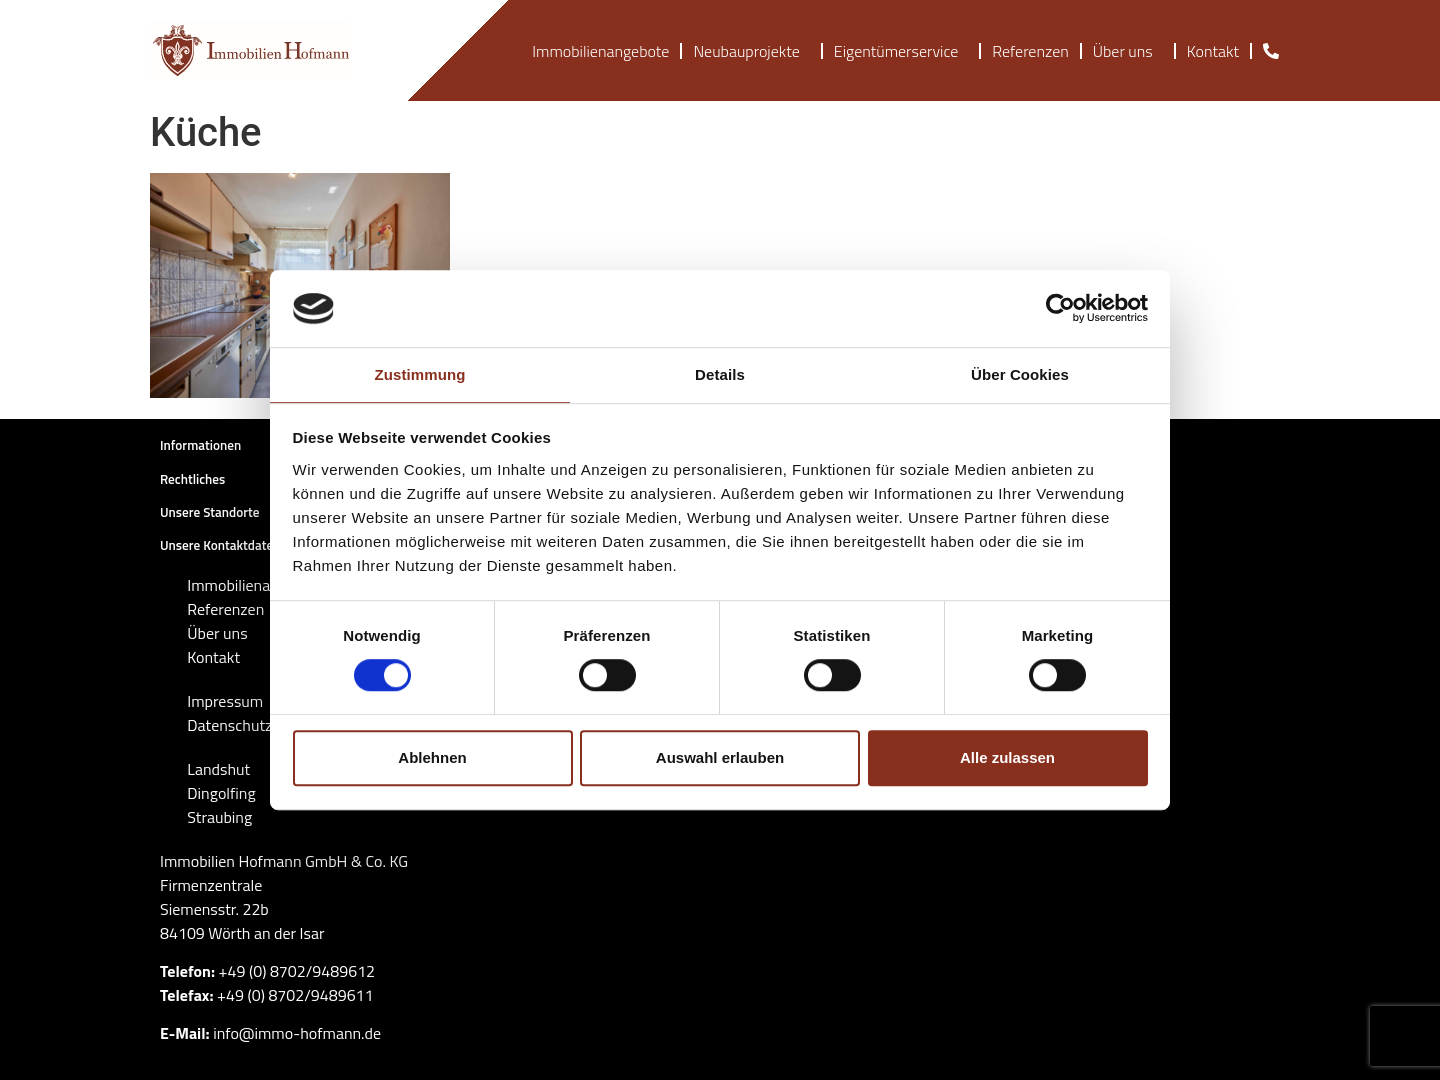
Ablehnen (432, 757)
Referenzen (1030, 51)
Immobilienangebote (600, 51)
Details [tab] (720, 374)
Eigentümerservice (901, 51)
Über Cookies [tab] (1020, 374)
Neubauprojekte (751, 51)
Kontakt (1213, 51)
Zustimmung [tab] (420, 374)
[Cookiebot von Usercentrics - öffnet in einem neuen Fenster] (1060, 309)
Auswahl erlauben (720, 757)
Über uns (1128, 51)
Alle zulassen (1007, 757)
